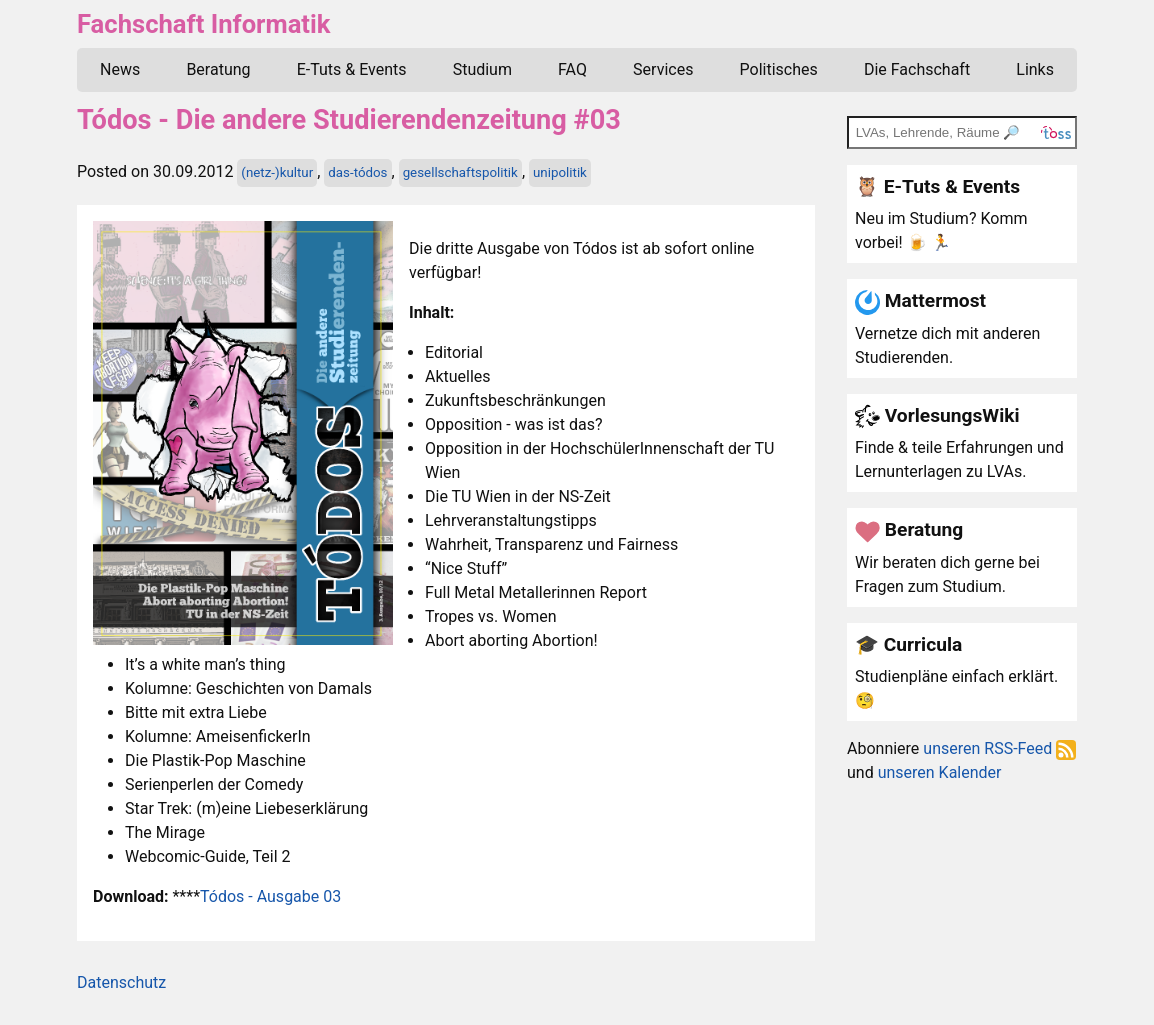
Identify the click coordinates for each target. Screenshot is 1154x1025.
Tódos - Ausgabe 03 (270, 896)
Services (663, 69)
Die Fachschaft (917, 69)
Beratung (218, 69)
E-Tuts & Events (352, 69)
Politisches (779, 69)
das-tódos (357, 172)
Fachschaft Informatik (203, 24)
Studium (482, 69)
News (120, 69)
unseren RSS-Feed (999, 748)
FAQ (572, 69)
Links (1035, 69)
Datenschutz (121, 982)
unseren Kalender (940, 772)
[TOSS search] (962, 132)
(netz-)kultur (277, 172)
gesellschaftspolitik (460, 172)
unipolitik (560, 172)
